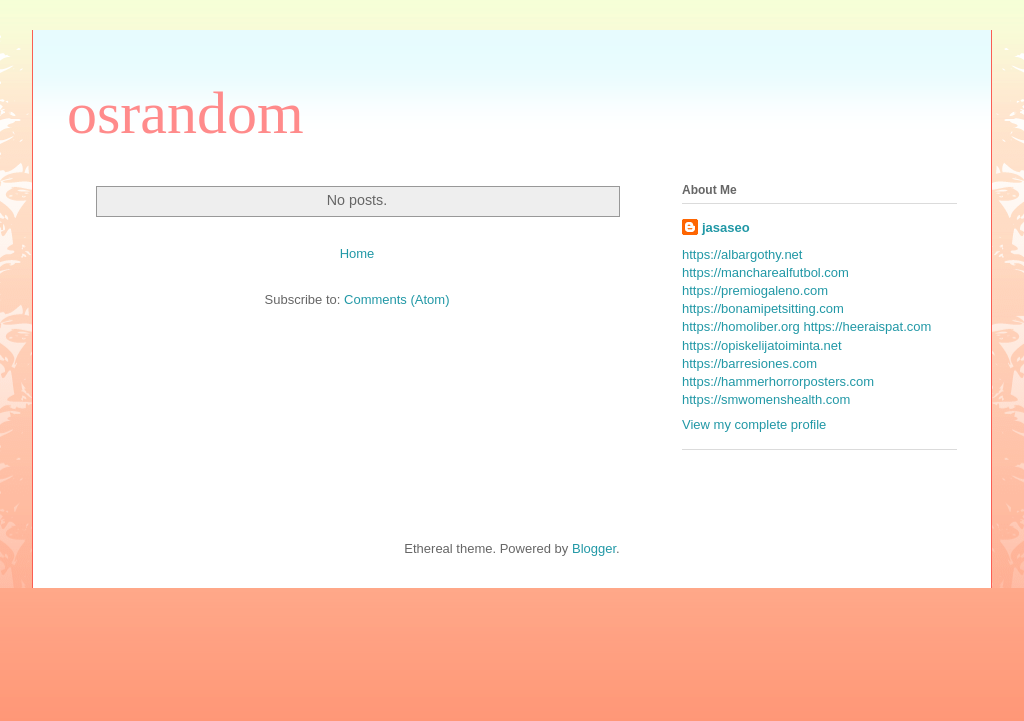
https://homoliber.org (741, 326)
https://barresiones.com (749, 363)
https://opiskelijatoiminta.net (762, 345)
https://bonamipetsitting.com (763, 308)
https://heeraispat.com (867, 326)
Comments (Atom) (396, 299)
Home (357, 253)
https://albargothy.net (742, 254)
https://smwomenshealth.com (766, 399)
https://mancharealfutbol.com (765, 272)
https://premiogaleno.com (755, 290)
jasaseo (726, 227)
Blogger (594, 548)
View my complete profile (754, 424)
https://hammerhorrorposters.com (778, 381)
